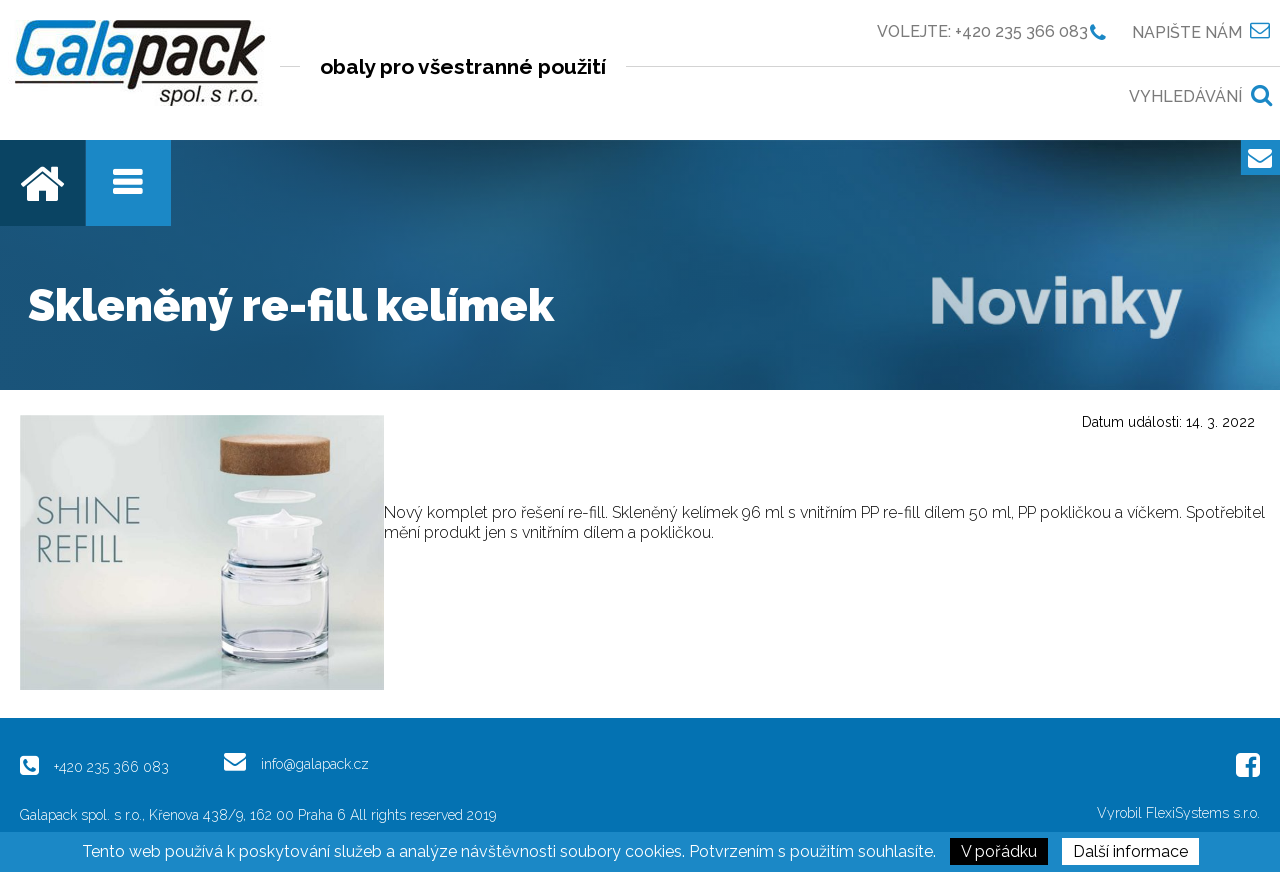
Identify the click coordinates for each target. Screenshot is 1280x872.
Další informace (1130, 851)
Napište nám (1187, 31)
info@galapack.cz (315, 763)
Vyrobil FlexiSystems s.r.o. (1178, 813)
